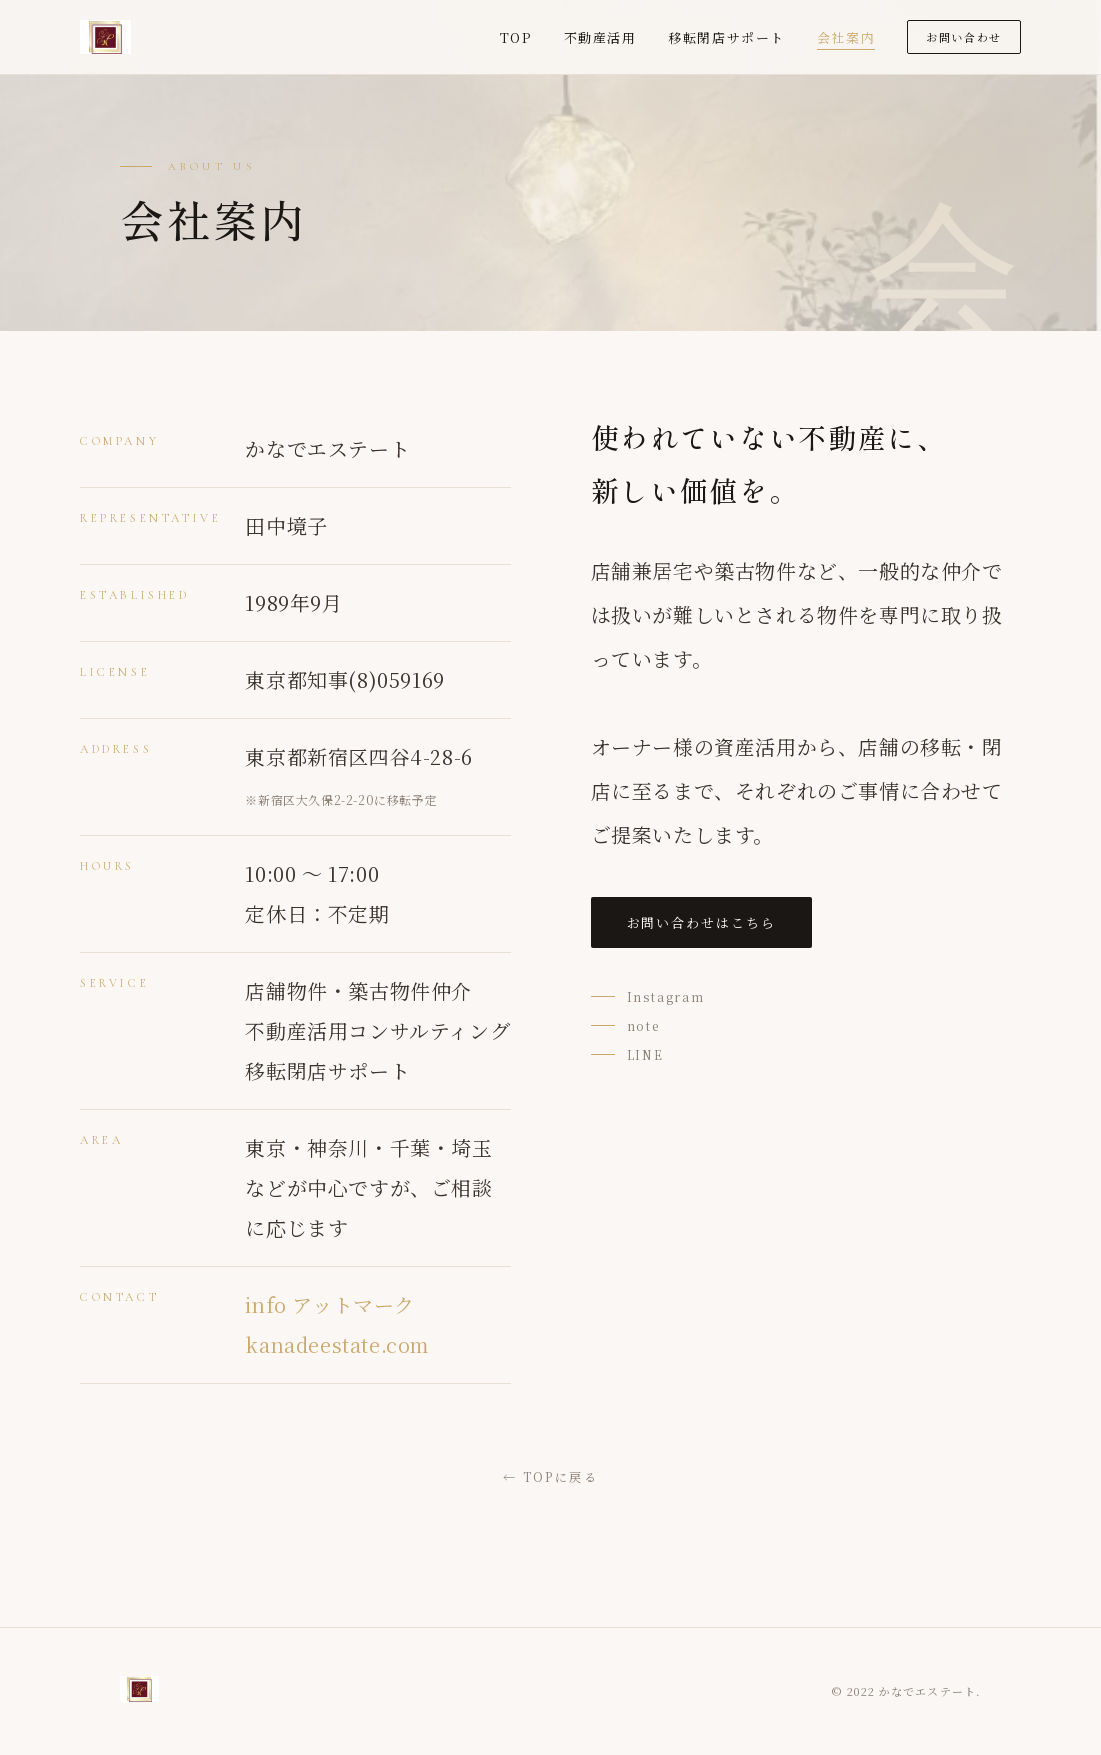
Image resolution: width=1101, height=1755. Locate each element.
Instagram (666, 996)
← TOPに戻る (550, 1476)
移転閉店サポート (726, 37)
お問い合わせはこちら (702, 922)
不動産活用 (600, 37)
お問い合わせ (964, 37)
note (643, 1025)
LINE (645, 1054)
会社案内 (846, 37)
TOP (516, 37)
